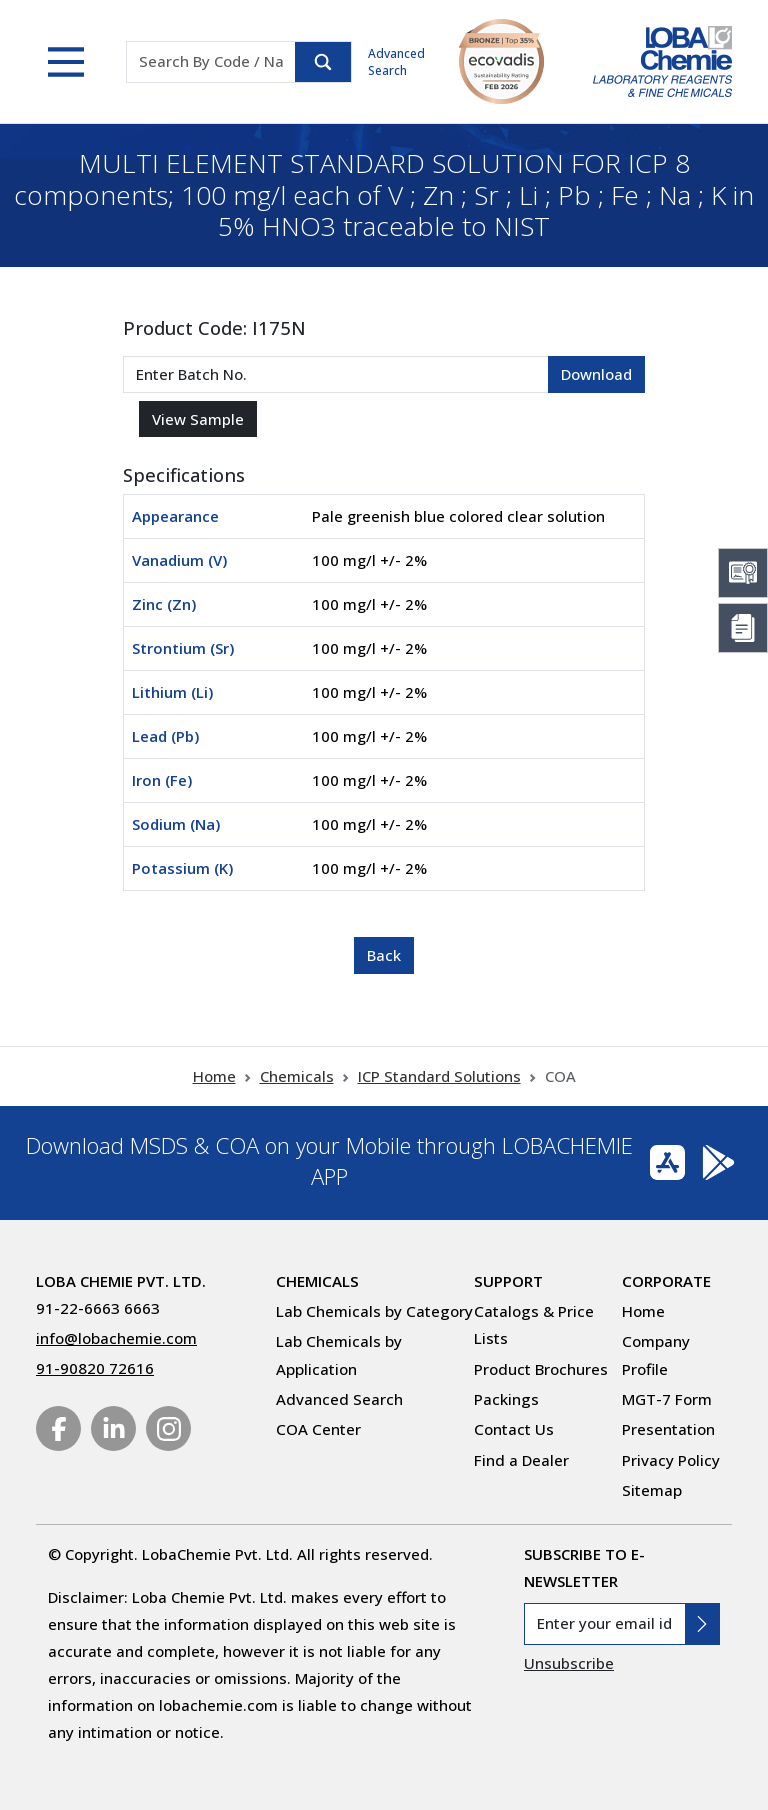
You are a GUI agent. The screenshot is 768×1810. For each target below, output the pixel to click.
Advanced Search (396, 62)
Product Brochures (541, 1369)
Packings (506, 1399)
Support (508, 1281)
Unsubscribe (569, 1663)
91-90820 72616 (95, 1368)
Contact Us (514, 1429)
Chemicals (297, 1076)
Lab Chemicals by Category (374, 1311)
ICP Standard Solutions (439, 1076)
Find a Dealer (521, 1460)
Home (214, 1076)
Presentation (668, 1429)
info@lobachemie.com (116, 1338)
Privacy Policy (671, 1460)
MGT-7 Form (667, 1399)
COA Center (318, 1429)
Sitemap (652, 1490)
